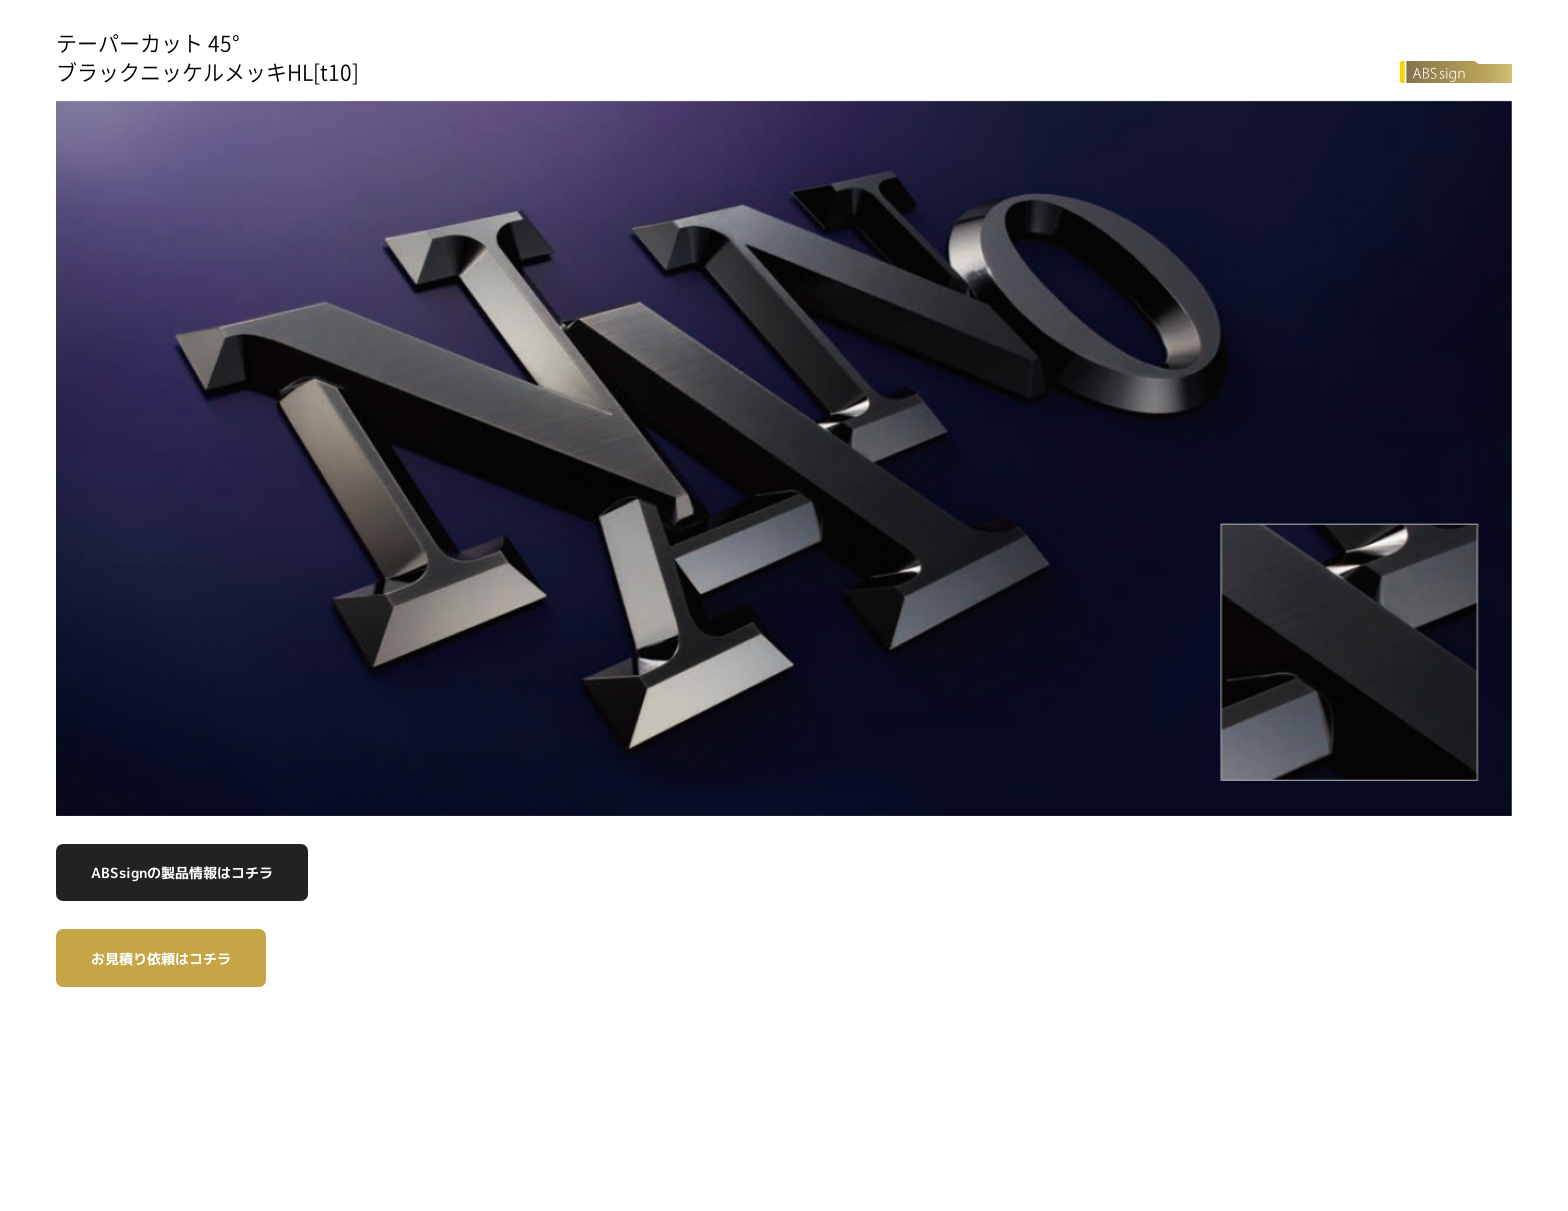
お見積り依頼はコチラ (161, 958)
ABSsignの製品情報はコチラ (182, 872)
